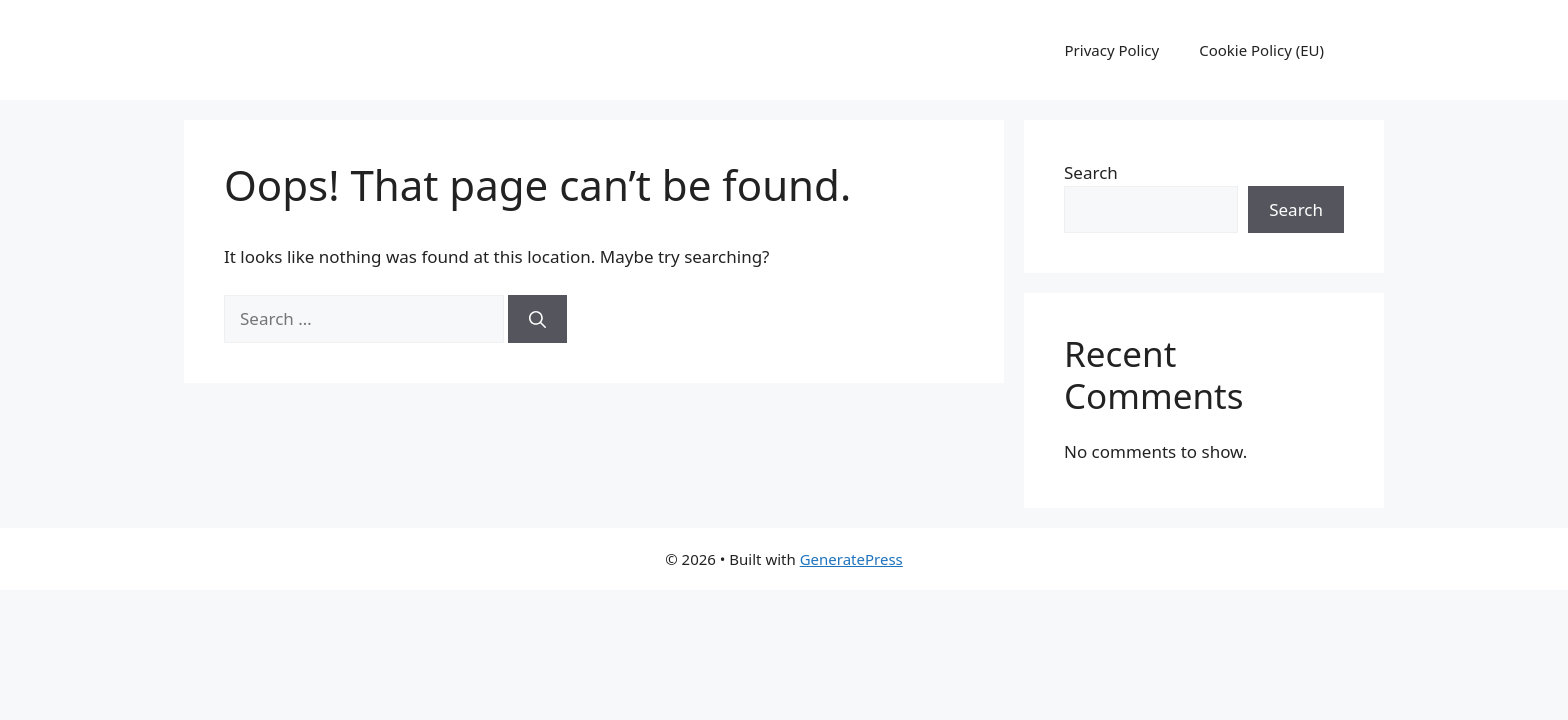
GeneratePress (851, 559)
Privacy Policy (1112, 50)
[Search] (537, 319)
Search (1091, 172)
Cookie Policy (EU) (1261, 50)
